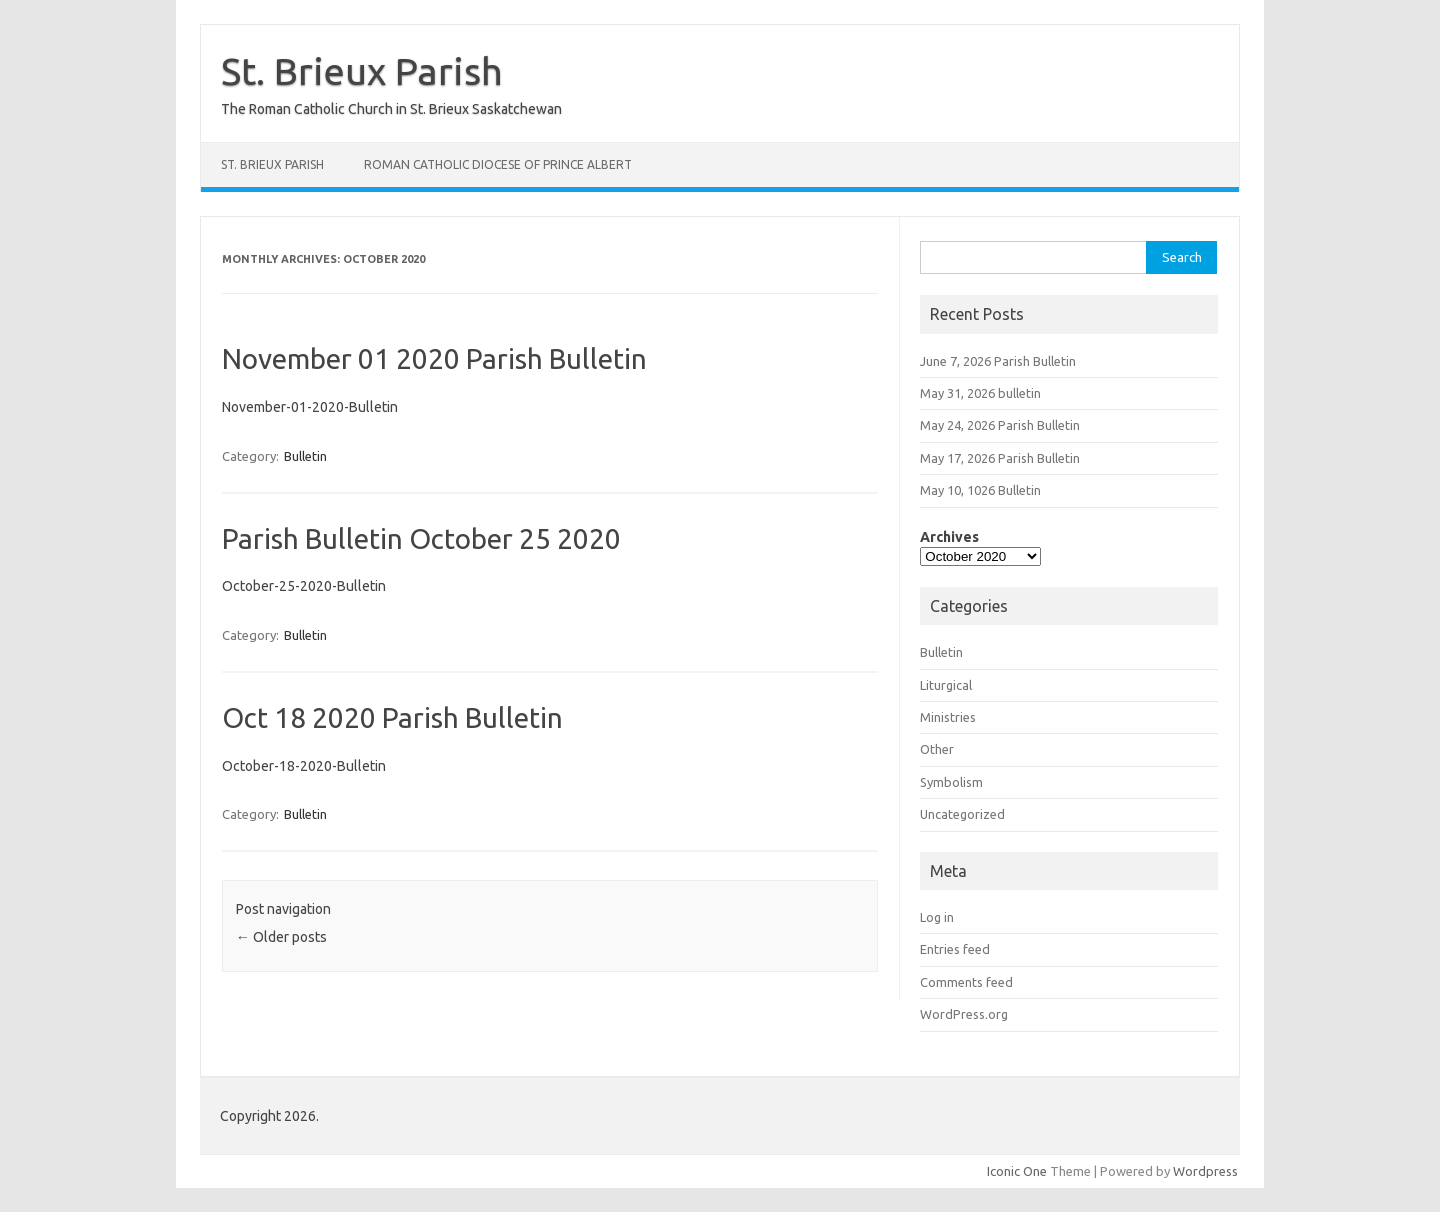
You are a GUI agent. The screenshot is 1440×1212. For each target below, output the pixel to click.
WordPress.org (964, 1014)
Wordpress (1205, 1171)
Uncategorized (962, 814)
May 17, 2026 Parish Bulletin (1000, 458)
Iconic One (1017, 1171)
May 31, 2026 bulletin (980, 393)
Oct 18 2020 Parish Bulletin (392, 717)
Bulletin (305, 456)
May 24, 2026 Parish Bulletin (1000, 425)
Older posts (281, 937)
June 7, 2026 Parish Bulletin (998, 361)
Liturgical (946, 685)
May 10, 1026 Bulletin (980, 490)
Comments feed (966, 982)
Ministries (948, 717)
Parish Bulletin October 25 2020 (421, 538)
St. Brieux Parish (362, 71)
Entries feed (955, 949)
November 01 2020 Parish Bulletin (434, 358)
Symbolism (951, 782)
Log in (937, 917)
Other (937, 749)
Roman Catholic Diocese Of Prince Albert (498, 164)
